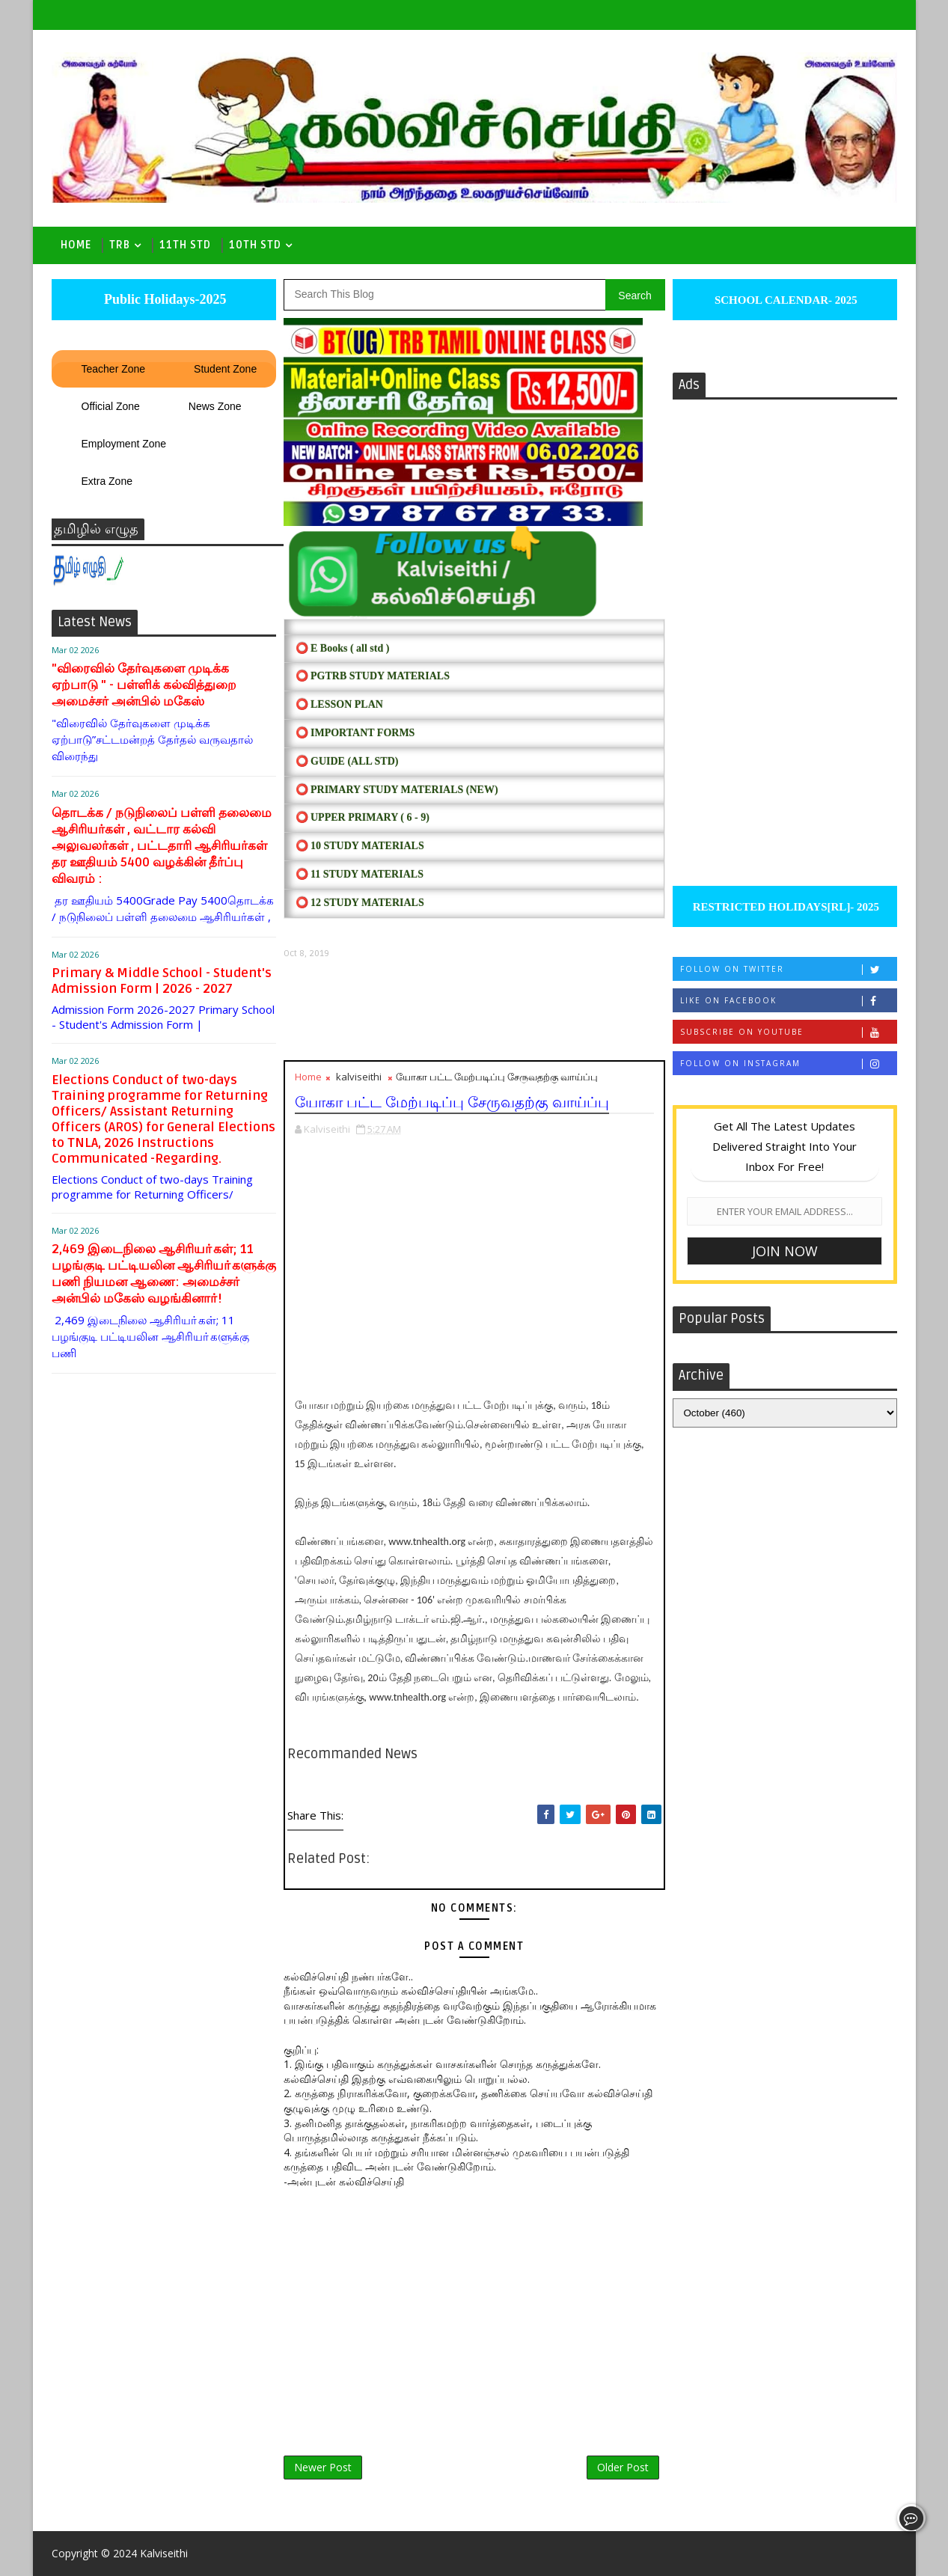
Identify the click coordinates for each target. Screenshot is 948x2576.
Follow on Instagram (788, 1063)
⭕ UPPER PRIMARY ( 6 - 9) (362, 817)
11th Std (185, 245)
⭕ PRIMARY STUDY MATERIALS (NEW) (397, 789)
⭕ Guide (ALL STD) (347, 761)
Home (76, 245)
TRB (119, 245)
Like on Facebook (788, 1000)
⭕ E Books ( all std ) (343, 648)
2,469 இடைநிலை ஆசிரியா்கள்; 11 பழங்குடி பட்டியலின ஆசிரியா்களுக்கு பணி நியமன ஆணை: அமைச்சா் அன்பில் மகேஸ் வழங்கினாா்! (164, 1273)
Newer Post (323, 2467)
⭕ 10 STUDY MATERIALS (360, 845)
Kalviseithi (164, 2553)
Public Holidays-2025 (163, 299)
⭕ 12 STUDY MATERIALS (360, 902)
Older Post (623, 2467)
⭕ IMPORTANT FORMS (355, 732)
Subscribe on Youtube (788, 1032)
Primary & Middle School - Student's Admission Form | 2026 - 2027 (162, 981)
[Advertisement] (474, 1009)
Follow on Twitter (788, 969)
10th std (255, 245)
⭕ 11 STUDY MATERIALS (359, 874)
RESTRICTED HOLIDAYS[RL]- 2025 (784, 907)
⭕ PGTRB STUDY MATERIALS (373, 676)
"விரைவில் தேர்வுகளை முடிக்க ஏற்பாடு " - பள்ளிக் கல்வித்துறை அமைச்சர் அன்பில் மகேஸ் (144, 685)
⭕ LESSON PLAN (339, 704)
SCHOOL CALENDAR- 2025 (784, 300)
